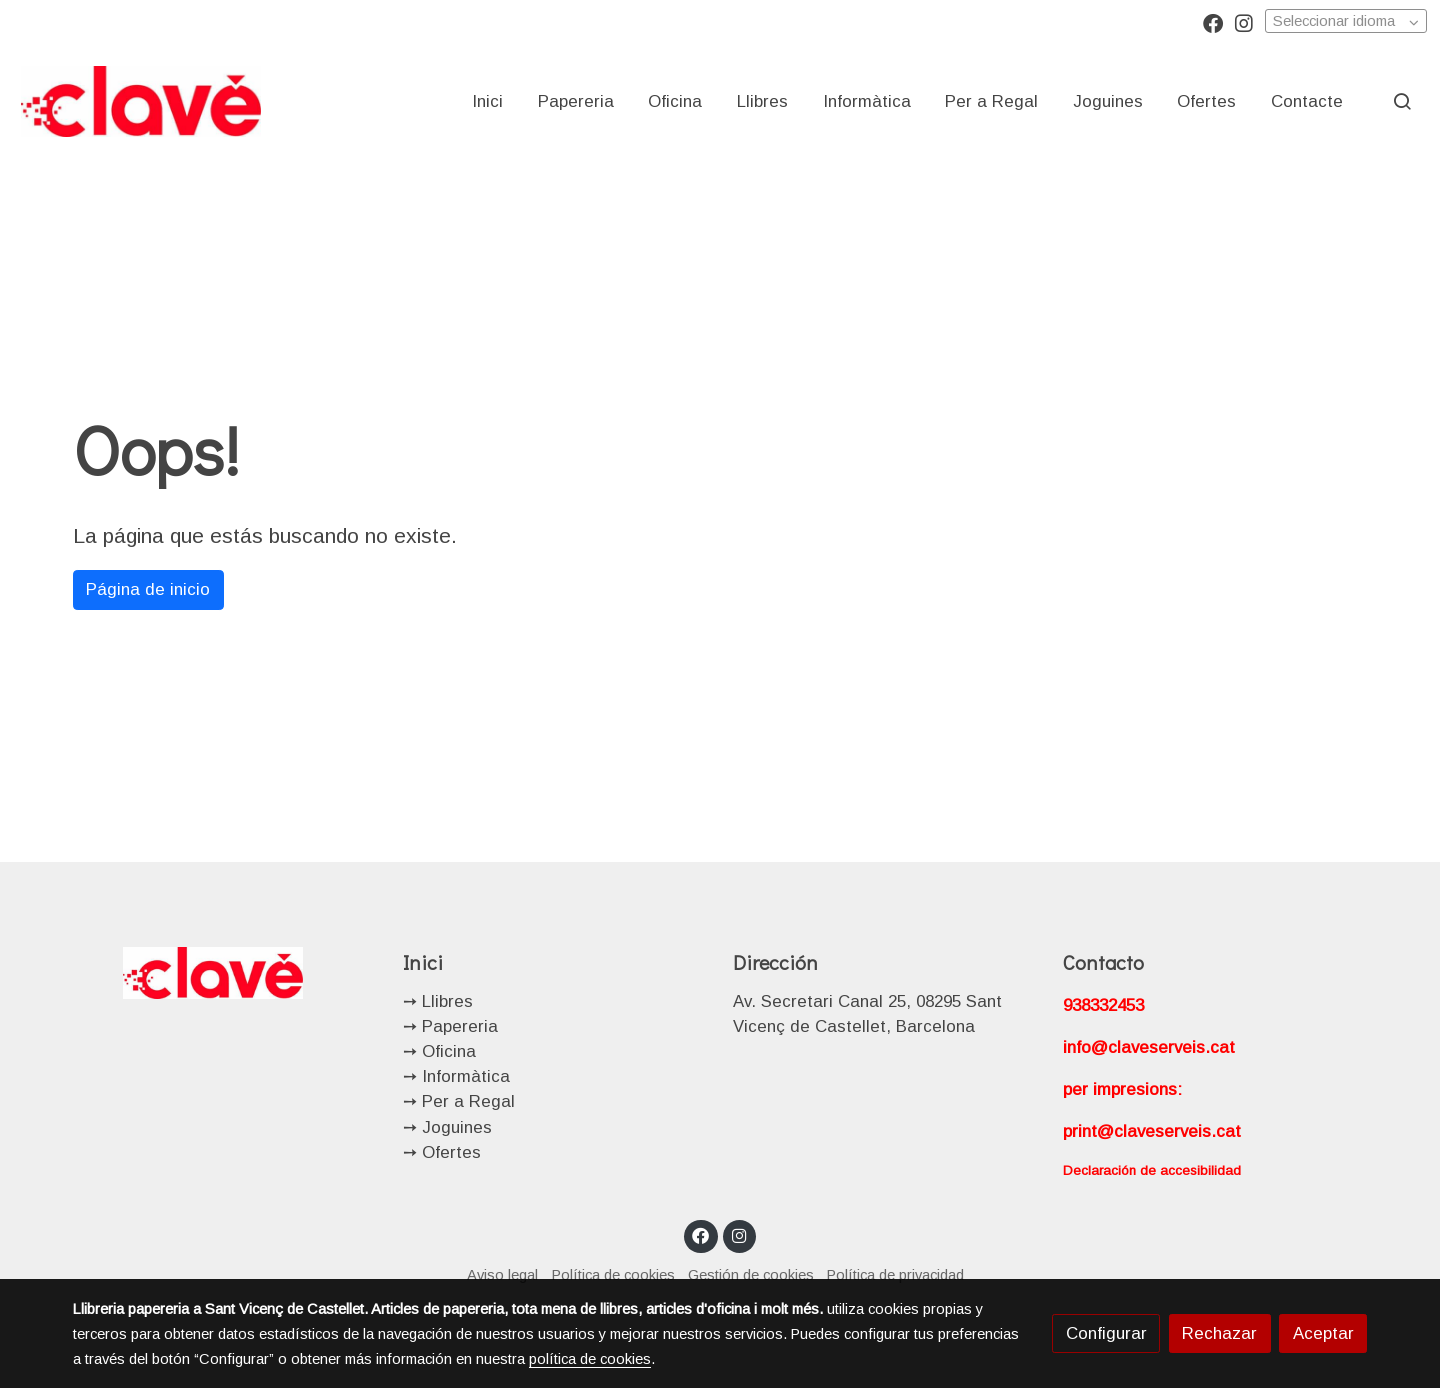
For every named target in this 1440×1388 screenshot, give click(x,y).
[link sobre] (225, 972)
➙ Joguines (447, 1127)
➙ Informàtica (456, 1076)
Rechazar (1219, 1333)
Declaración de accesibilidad (1152, 1170)
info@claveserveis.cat (1149, 1047)
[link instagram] (1244, 22)
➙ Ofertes (442, 1152)
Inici (423, 962)
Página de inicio (148, 589)
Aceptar (1323, 1333)
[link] (141, 101)
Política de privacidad (895, 1275)
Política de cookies (613, 1275)
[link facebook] (1213, 22)
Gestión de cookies (751, 1275)
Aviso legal (502, 1275)
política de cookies (590, 1359)
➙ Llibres (438, 1001)
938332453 (1103, 1005)
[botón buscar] (1402, 101)
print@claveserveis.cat (1152, 1131)
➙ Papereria (450, 1026)
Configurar (1106, 1333)
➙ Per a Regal (459, 1101)
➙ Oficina (439, 1051)
